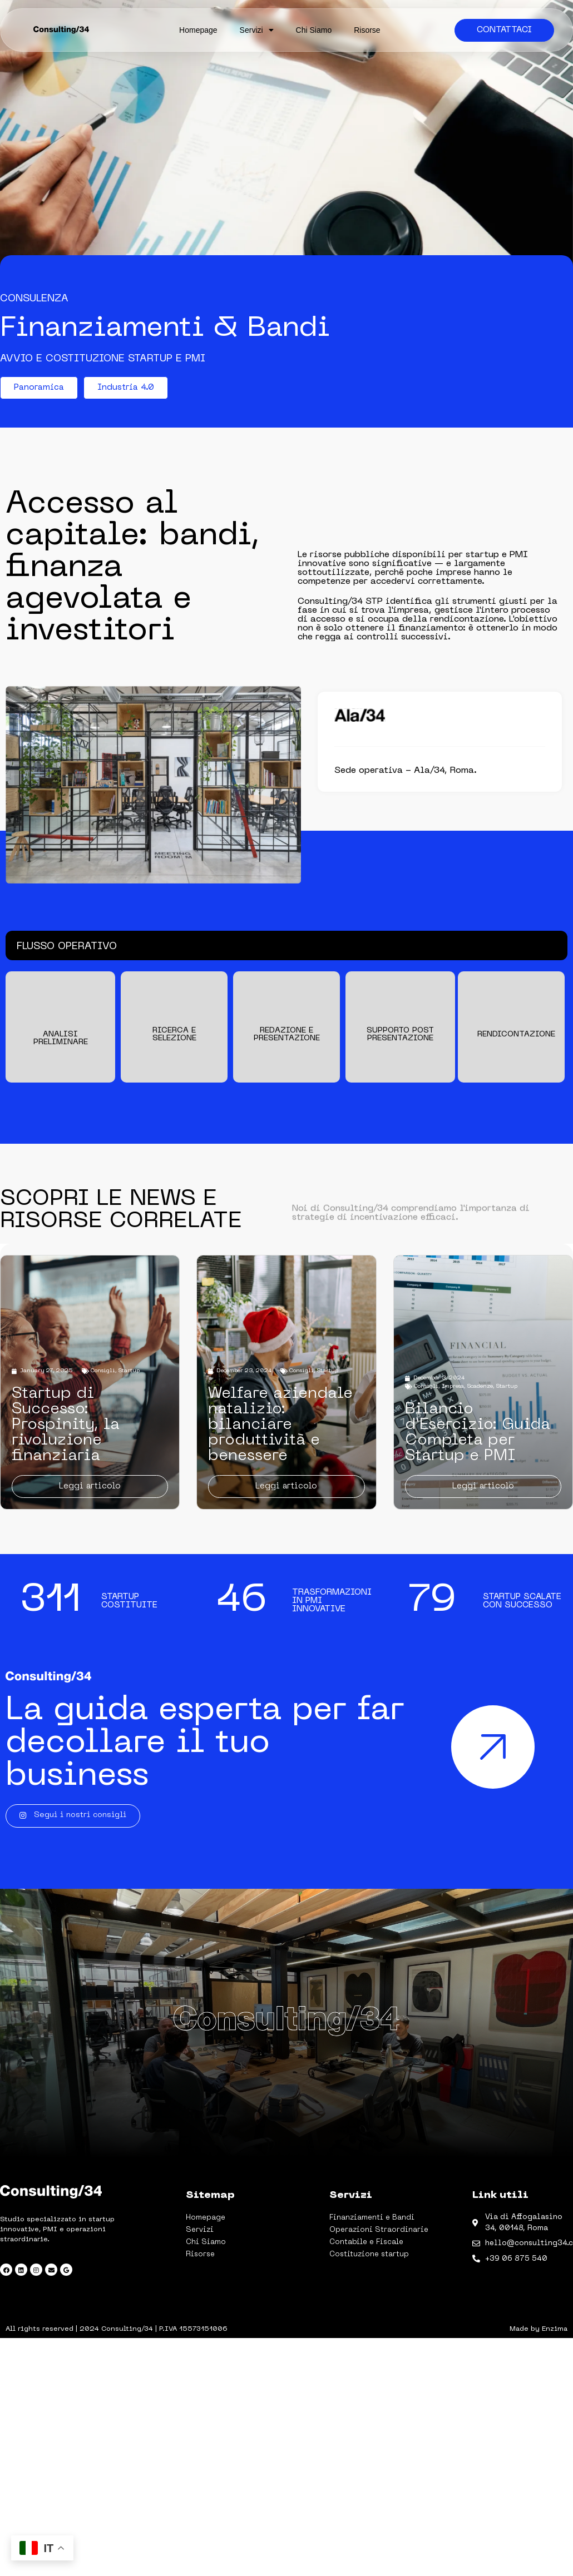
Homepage (198, 30)
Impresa (453, 1386)
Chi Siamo (314, 30)
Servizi (257, 30)
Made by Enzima (538, 2329)
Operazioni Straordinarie (378, 2229)
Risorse (367, 30)
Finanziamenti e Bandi (371, 2217)
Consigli (102, 1370)
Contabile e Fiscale (366, 2242)
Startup (129, 1370)
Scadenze (480, 1386)
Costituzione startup (369, 2254)
